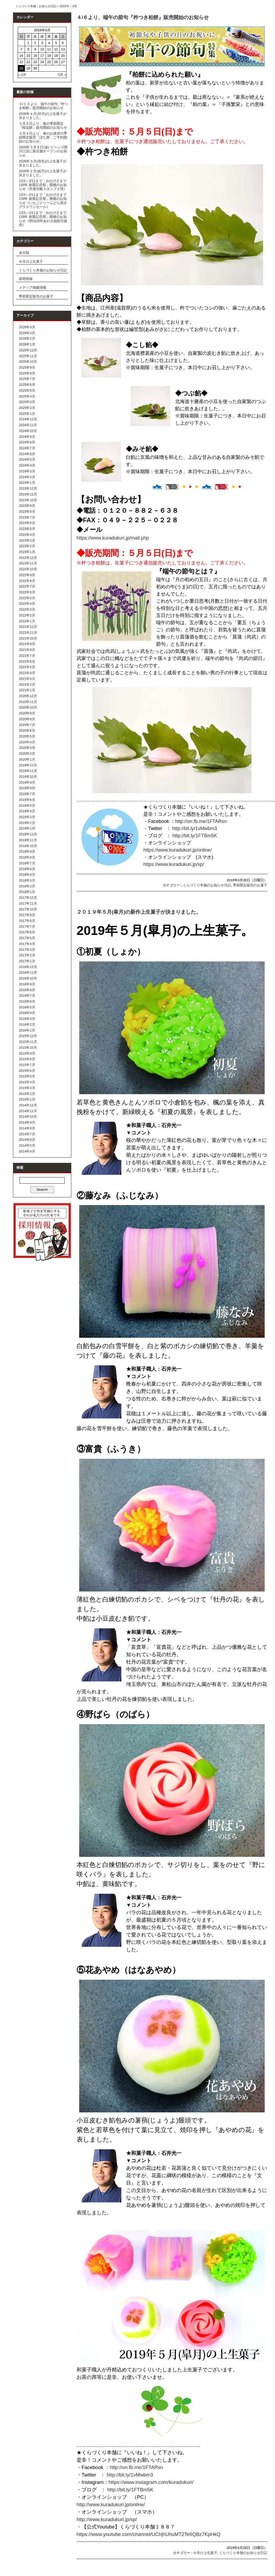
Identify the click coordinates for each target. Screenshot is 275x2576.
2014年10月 (28, 1117)
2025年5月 (27, 390)
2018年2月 (27, 886)
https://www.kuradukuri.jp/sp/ (173, 864)
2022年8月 (27, 581)
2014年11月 (28, 1111)
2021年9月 (27, 644)
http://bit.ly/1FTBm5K (194, 835)
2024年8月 (27, 442)
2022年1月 (27, 621)
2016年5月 (27, 1007)
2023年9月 (27, 506)
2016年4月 (27, 1013)
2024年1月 (27, 483)
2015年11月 (28, 1042)
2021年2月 (27, 685)
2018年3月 (27, 880)
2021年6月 (27, 661)
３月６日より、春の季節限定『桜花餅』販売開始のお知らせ (43, 126)
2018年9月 (27, 851)
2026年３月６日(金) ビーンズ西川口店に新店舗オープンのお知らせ (43, 151)
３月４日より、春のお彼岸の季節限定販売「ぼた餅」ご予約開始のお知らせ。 (43, 137)
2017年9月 (27, 915)
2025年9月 (27, 367)
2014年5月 (27, 1145)
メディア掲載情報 (32, 288)
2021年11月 (28, 633)
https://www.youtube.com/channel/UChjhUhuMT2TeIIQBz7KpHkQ (148, 2534)
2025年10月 (28, 362)
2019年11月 (28, 771)
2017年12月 (28, 898)
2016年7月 (27, 996)
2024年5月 (27, 459)
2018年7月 (27, 863)
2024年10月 (28, 431)
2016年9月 (27, 984)
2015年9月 (27, 1053)
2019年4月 (27, 811)
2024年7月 (27, 448)
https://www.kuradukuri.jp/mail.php (113, 538)
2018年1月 (27, 892)
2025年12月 (28, 350)
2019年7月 (27, 794)
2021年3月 (27, 679)
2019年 (64, 6)
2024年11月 (28, 425)
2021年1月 (27, 690)
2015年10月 (28, 1048)
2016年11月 (28, 972)
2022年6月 (27, 592)
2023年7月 (27, 517)
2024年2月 (27, 477)
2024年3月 (27, 471)
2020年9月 (27, 713)
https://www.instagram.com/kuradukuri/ (151, 2482)
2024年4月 (27, 465)
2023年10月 (28, 500)
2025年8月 (27, 373)
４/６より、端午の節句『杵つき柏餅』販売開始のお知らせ (143, 17)
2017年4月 (27, 944)
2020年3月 (27, 748)
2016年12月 (28, 967)
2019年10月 (28, 777)
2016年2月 (27, 1024)
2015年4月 (27, 1082)
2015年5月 (27, 1076)
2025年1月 (27, 414)
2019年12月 (28, 765)
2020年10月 (28, 707)
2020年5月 (27, 736)
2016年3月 (27, 1019)
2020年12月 (28, 696)
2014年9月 (27, 1122)
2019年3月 (27, 817)
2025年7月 (27, 379)
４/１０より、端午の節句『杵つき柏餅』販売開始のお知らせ (43, 106)
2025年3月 (27, 402)
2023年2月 (27, 546)
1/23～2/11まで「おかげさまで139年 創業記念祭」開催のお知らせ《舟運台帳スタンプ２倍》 (43, 185)
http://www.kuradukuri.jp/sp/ (107, 2519)
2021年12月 (28, 627)
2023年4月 (27, 535)
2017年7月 (27, 927)
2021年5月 (27, 667)
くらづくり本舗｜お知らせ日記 (36, 6)
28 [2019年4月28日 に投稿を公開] (21, 68)
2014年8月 (27, 1128)
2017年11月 (28, 903)
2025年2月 (27, 408)
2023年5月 (27, 529)
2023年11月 (28, 494)
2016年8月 (27, 990)
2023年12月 (28, 488)
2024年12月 (28, 419)
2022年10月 (28, 569)
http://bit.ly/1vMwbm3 (194, 828)
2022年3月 (27, 609)
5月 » (62, 75)
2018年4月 (27, 875)
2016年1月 (27, 1030)
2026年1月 (27, 344)
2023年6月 (27, 523)
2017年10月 (28, 909)
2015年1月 (27, 1099)
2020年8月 (27, 719)
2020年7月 (27, 725)
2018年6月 (27, 869)
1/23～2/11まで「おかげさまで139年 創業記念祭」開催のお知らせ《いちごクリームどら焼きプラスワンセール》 (43, 201)
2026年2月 (27, 338)
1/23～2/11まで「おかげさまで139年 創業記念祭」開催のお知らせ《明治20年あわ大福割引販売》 (43, 219)
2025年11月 (28, 356)
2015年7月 (27, 1065)
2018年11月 (28, 840)
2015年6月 (27, 1071)
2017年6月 (27, 932)
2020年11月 (28, 702)
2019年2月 (27, 823)
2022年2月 (27, 615)
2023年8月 (27, 512)
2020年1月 (27, 759)
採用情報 (26, 279)
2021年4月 (27, 673)
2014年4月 (27, 1151)
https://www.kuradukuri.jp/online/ (177, 850)
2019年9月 (27, 782)
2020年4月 (27, 742)
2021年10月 (28, 638)
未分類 (24, 253)
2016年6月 (27, 1001)
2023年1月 (27, 552)
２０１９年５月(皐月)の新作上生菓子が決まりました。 (139, 912)
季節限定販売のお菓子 (36, 296)
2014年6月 (27, 1140)
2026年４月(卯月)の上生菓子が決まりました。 (42, 116)
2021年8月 (27, 650)
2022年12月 (28, 558)
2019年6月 (27, 800)
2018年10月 (28, 846)
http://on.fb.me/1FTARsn (201, 821)
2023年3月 (27, 540)
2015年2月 (27, 1094)
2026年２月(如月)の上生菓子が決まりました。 (42, 173)
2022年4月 (27, 604)
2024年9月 (27, 437)
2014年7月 (27, 1134)
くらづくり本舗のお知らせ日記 (43, 270)
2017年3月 (27, 950)
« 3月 (22, 75)
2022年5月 (27, 598)
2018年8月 (27, 857)
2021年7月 (27, 656)
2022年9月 (27, 575)
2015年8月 (27, 1059)
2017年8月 (27, 921)
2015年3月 (27, 1088)
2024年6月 (27, 454)
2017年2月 (27, 955)
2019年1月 (27, 828)
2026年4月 (27, 327)
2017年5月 (27, 938)
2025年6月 (27, 385)
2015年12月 (28, 1036)
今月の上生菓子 (31, 262)
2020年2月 (27, 754)
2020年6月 (27, 730)
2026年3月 (27, 333)
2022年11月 (28, 563)
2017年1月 (27, 961)
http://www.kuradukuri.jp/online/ (111, 2504)
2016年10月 (28, 978)
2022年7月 (27, 586)
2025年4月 (27, 396)
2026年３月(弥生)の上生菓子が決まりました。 (42, 163)
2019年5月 (27, 806)
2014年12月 (28, 1105)
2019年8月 (27, 788)
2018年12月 (28, 834)
